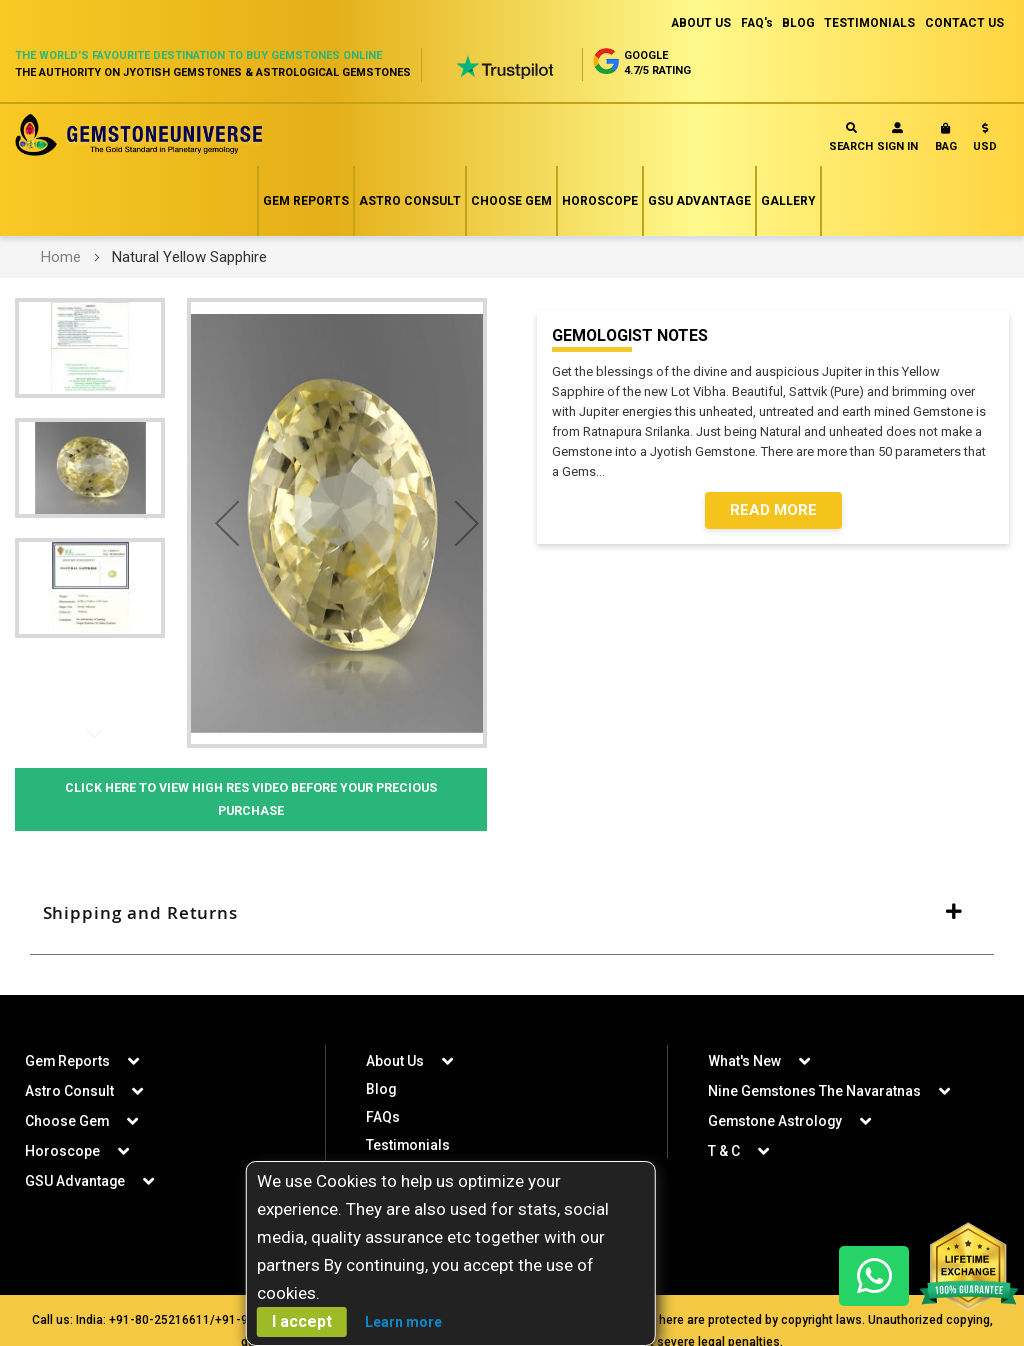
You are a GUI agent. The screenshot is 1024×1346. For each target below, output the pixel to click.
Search (851, 137)
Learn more (403, 1322)
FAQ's (753, 23)
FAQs (383, 1120)
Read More (773, 511)
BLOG (796, 23)
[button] (985, 141)
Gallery (788, 201)
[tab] (512, 915)
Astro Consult (410, 201)
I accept (302, 1321)
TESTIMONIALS (869, 23)
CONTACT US (964, 23)
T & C (724, 1154)
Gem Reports (306, 201)
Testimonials (408, 1148)
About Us (395, 1064)
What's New (744, 1064)
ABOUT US (696, 23)
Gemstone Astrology (776, 1124)
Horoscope (600, 201)
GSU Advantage (699, 201)
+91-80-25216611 (159, 1323)
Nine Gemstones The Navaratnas (815, 1094)
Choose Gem (511, 201)
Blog (381, 1092)
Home (61, 257)
